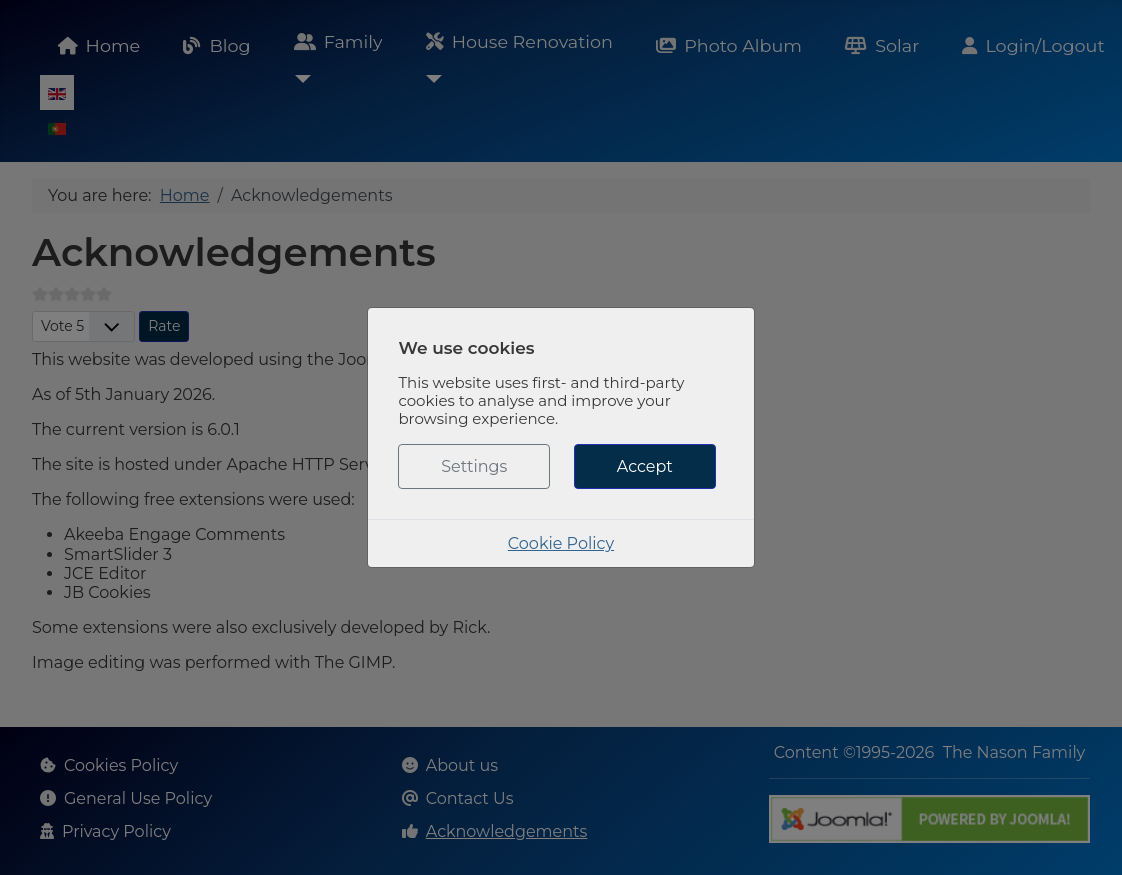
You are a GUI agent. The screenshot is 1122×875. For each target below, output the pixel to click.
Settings (474, 466)
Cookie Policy (561, 543)
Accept (645, 466)
